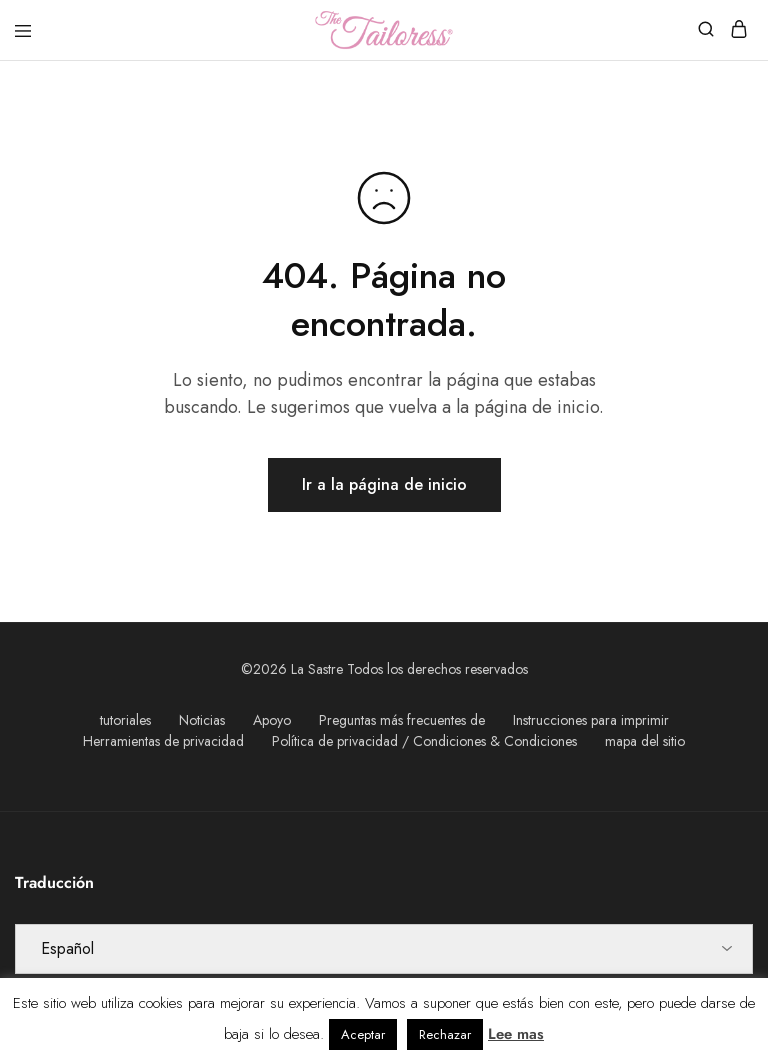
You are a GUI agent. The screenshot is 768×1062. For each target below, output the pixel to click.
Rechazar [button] (445, 1034)
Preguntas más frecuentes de (402, 720)
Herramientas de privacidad (163, 741)
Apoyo (272, 720)
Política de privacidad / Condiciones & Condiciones (424, 741)
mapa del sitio (645, 741)
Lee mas (516, 1034)
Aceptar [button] (363, 1034)
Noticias (202, 720)
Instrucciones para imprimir (591, 720)
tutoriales (125, 720)
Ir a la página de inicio (384, 484)
